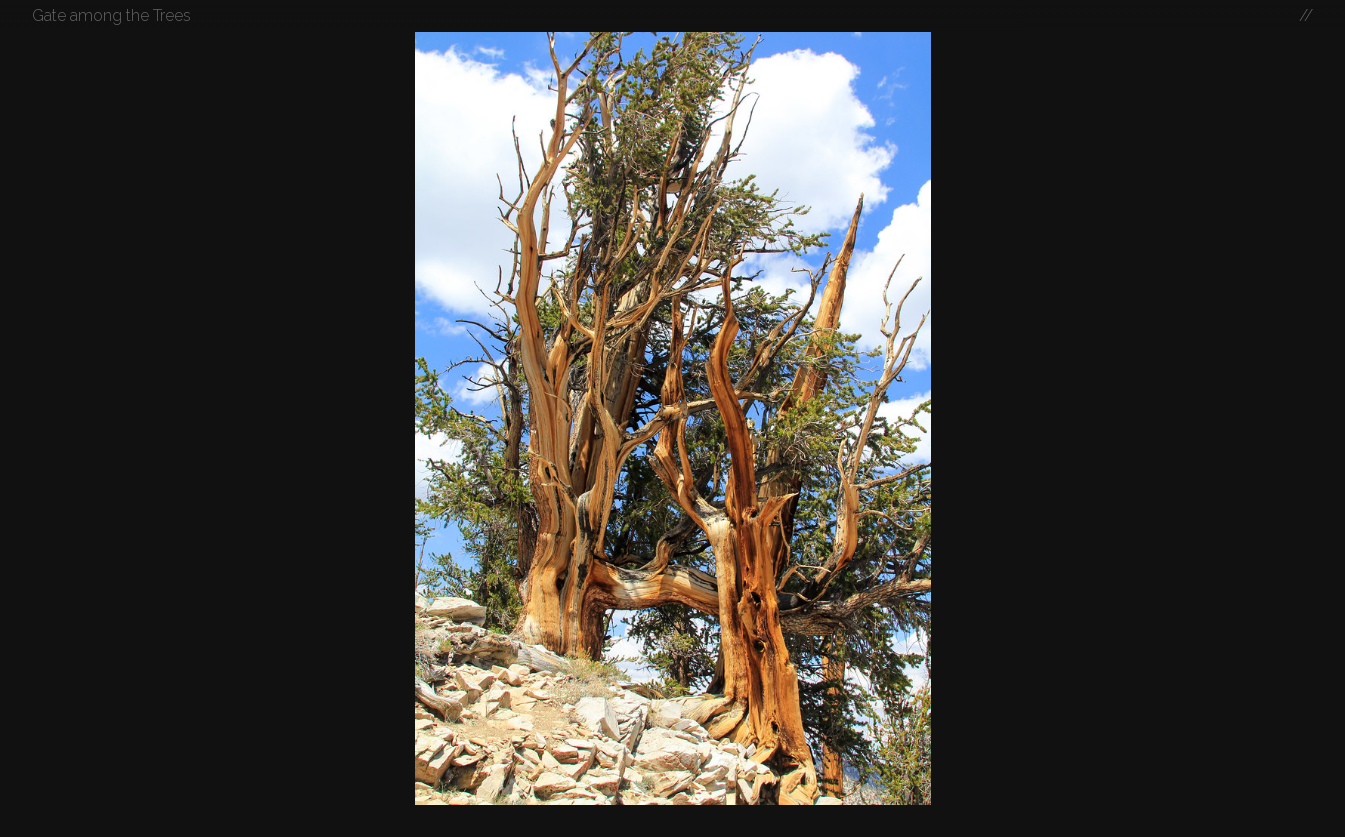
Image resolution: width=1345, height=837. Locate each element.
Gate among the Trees (111, 15)
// (1306, 15)
